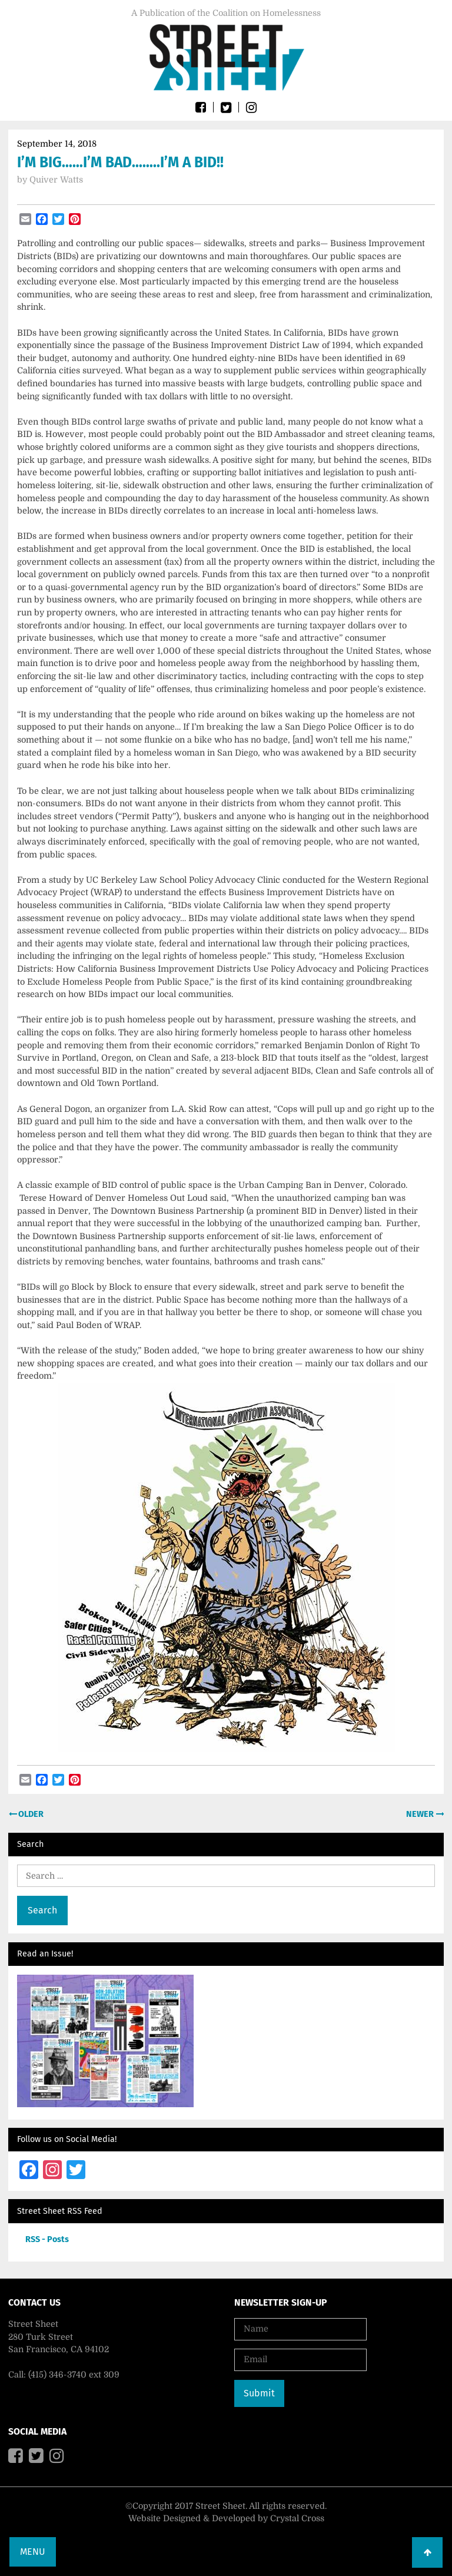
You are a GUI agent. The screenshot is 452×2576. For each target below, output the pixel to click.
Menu (32, 2551)
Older (30, 1814)
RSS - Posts (47, 2239)
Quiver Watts (56, 179)
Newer (421, 1814)
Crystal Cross (297, 2518)
